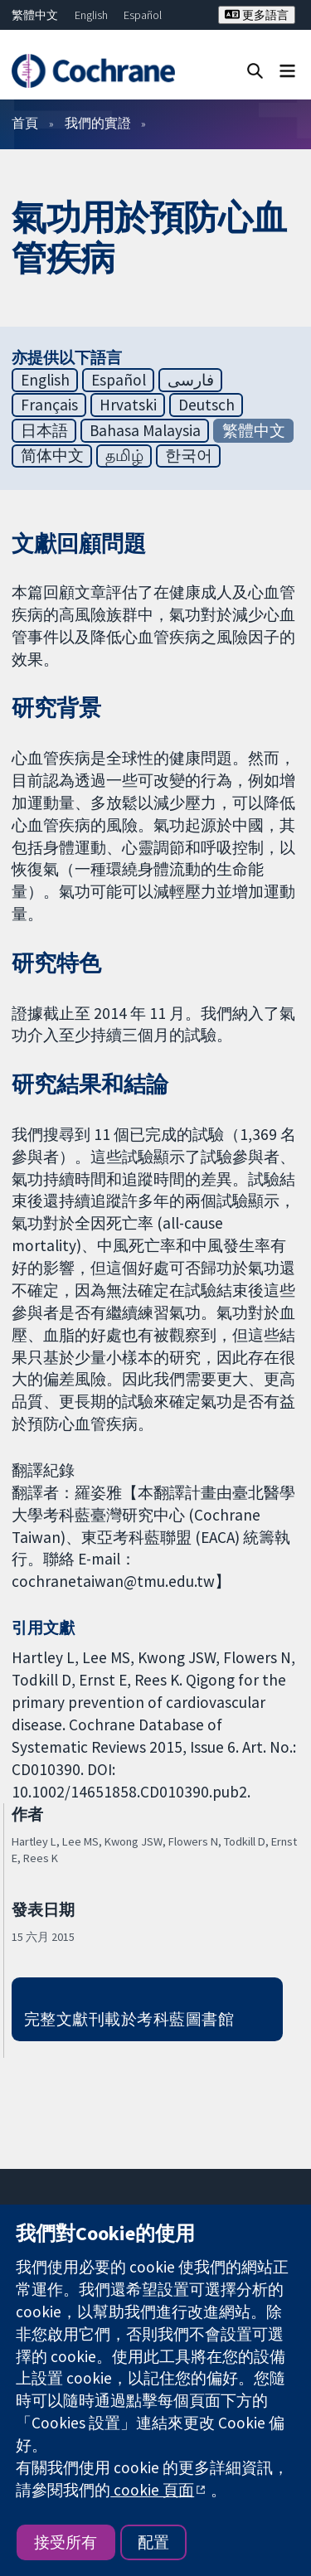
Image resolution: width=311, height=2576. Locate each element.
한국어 (188, 455)
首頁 (25, 122)
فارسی (191, 380)
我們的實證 (98, 122)
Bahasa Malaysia (145, 430)
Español (143, 14)
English (91, 14)
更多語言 (257, 14)
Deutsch (206, 405)
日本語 (44, 430)
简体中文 (52, 455)
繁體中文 (35, 14)
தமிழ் (124, 455)
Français (49, 405)
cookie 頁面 (152, 2490)
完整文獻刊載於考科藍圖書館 (129, 2019)
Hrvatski (128, 405)
